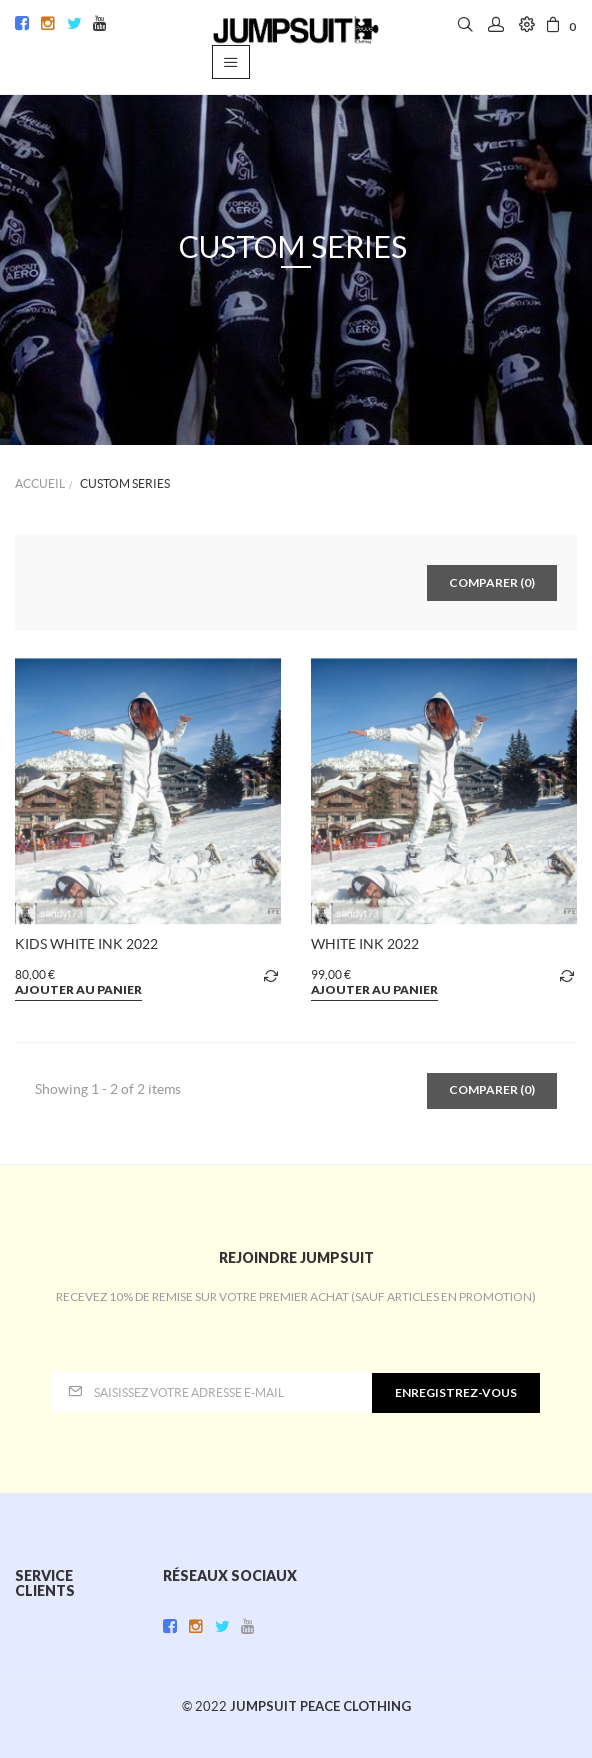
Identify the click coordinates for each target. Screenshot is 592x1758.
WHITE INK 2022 (365, 944)
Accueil (40, 483)
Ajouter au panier (78, 989)
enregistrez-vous (456, 1392)
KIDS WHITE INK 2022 (86, 944)
